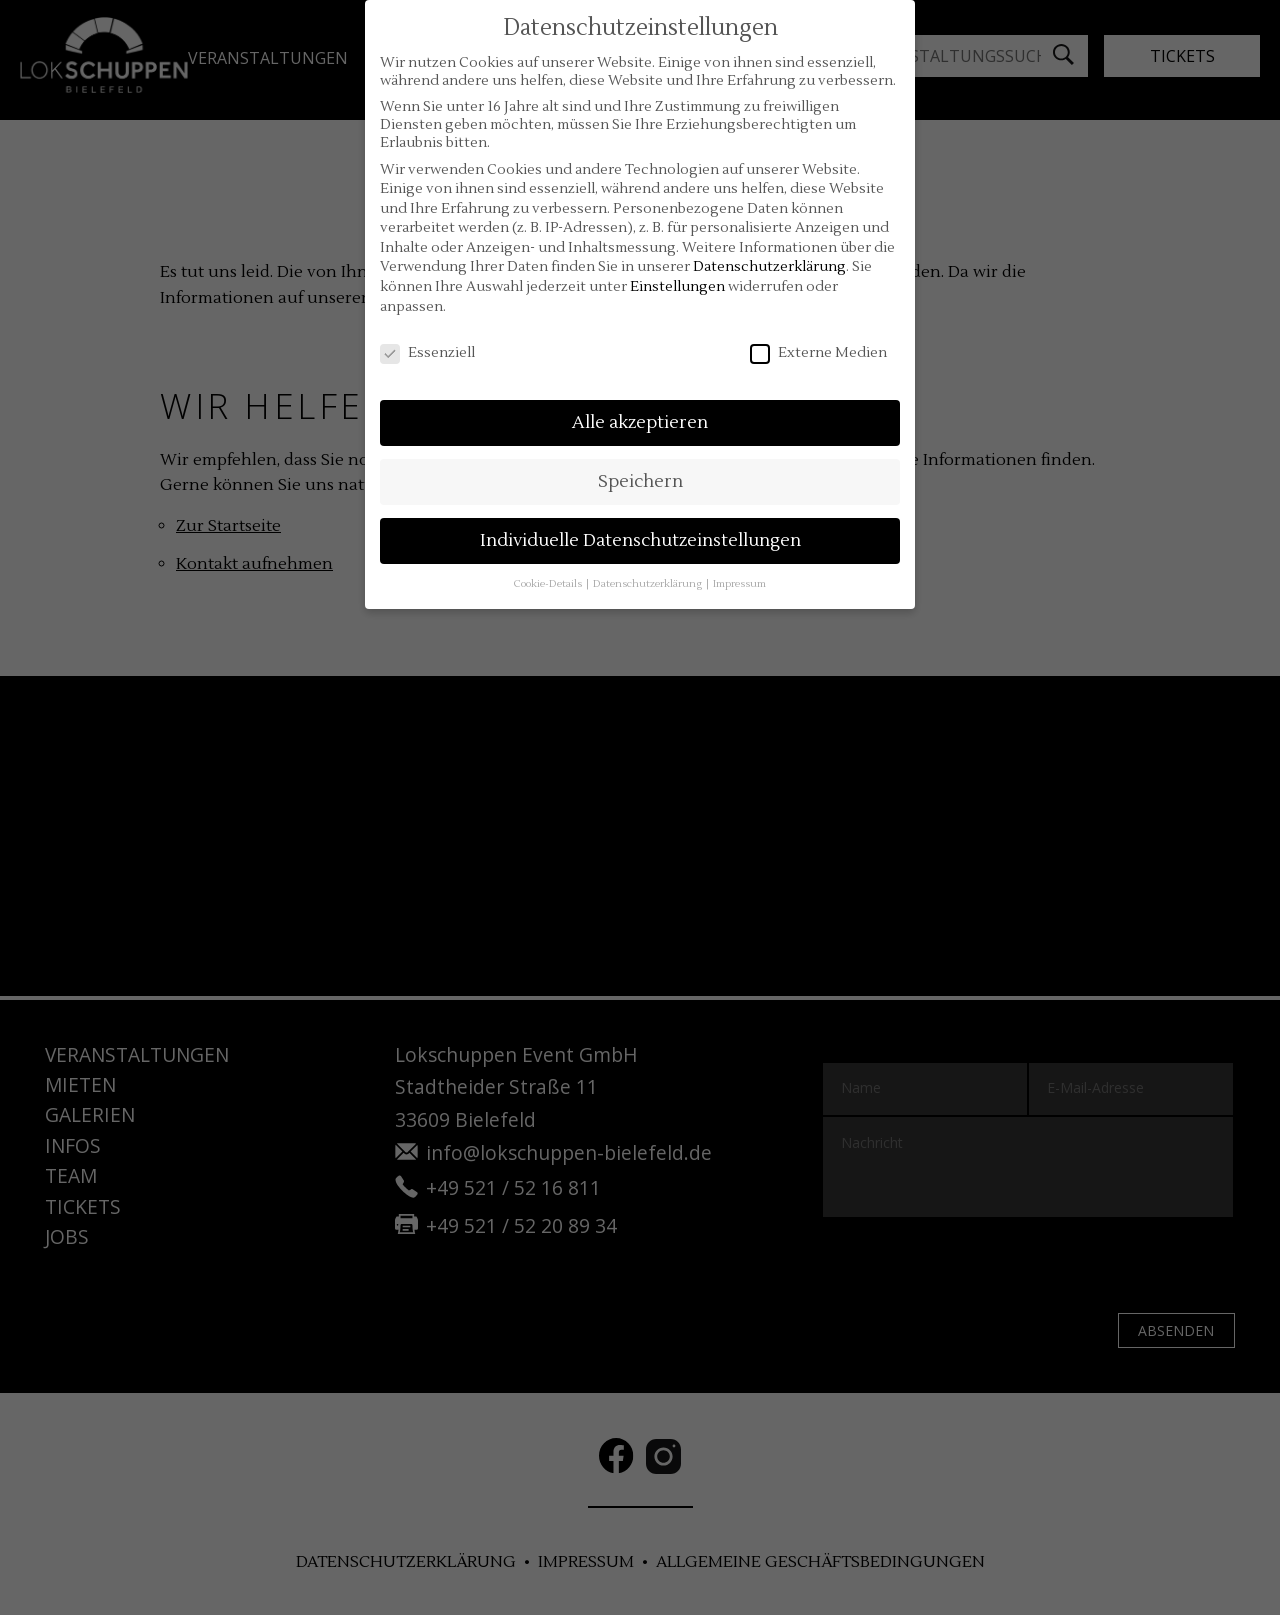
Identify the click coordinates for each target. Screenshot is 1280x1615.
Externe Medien (818, 353)
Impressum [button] (739, 583)
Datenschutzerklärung (769, 267)
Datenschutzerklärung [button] (648, 583)
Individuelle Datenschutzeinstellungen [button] (640, 540)
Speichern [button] (640, 481)
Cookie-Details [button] (549, 583)
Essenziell (427, 353)
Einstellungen (677, 287)
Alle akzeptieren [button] (640, 422)
